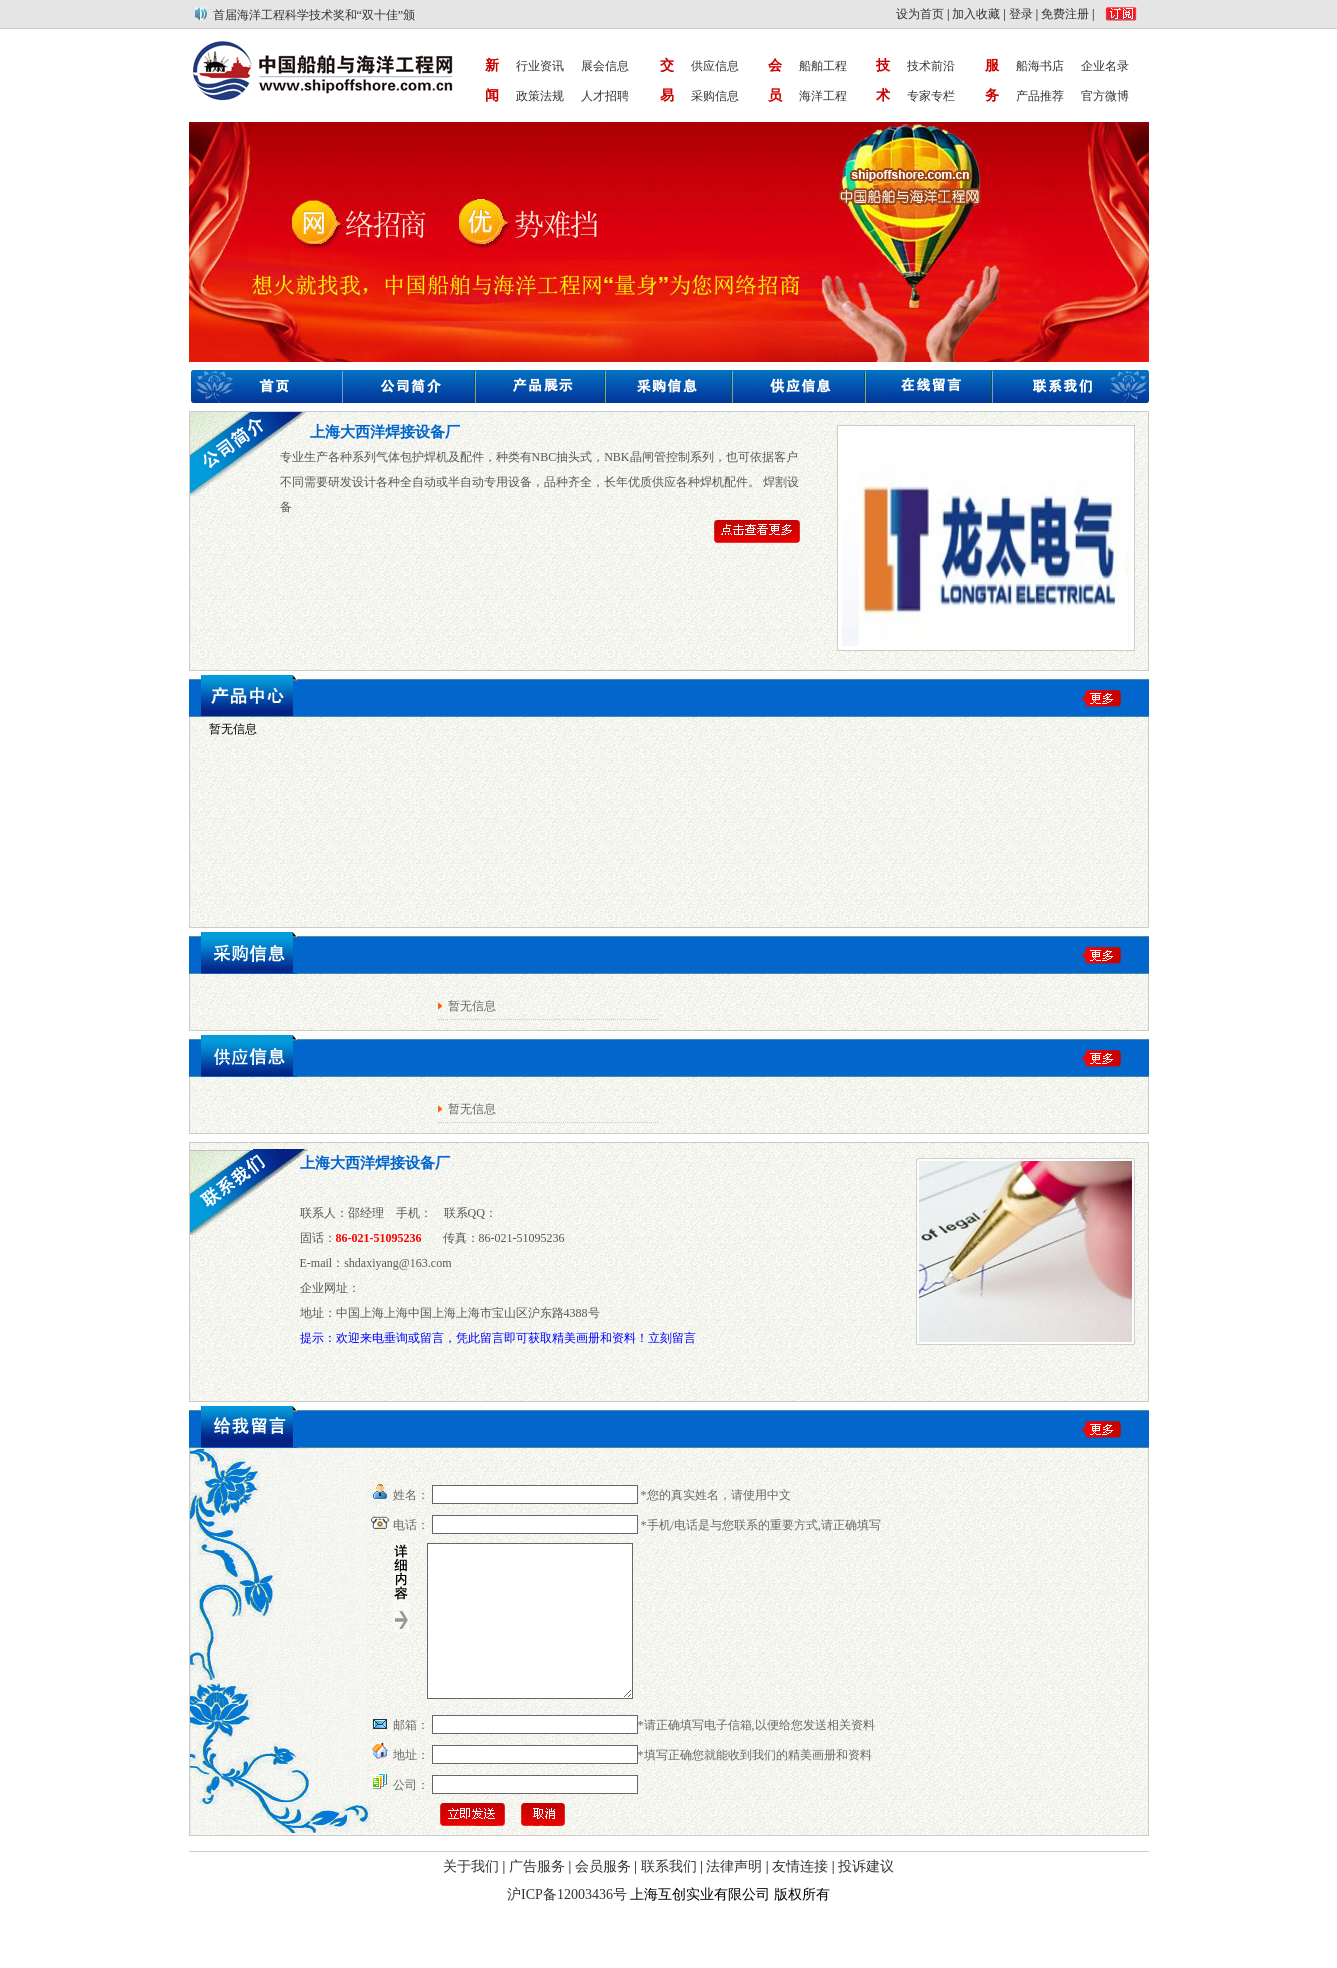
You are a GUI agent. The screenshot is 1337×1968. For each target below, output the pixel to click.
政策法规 (540, 96)
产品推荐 (1040, 96)
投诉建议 (866, 1896)
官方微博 (1105, 96)
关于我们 (471, 1896)
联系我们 (669, 1896)
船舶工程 (823, 66)
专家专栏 (931, 96)
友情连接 (800, 1896)
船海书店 (1040, 66)
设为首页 (920, 14)
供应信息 (715, 66)
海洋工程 (823, 96)
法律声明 (734, 1896)
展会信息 (605, 66)
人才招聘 (605, 96)
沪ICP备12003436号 (567, 1924)
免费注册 (1065, 14)
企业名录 (1105, 66)
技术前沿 (931, 66)
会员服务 (603, 1896)
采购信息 (715, 96)
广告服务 (537, 1896)
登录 (1021, 14)
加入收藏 (976, 14)
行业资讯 (540, 66)
